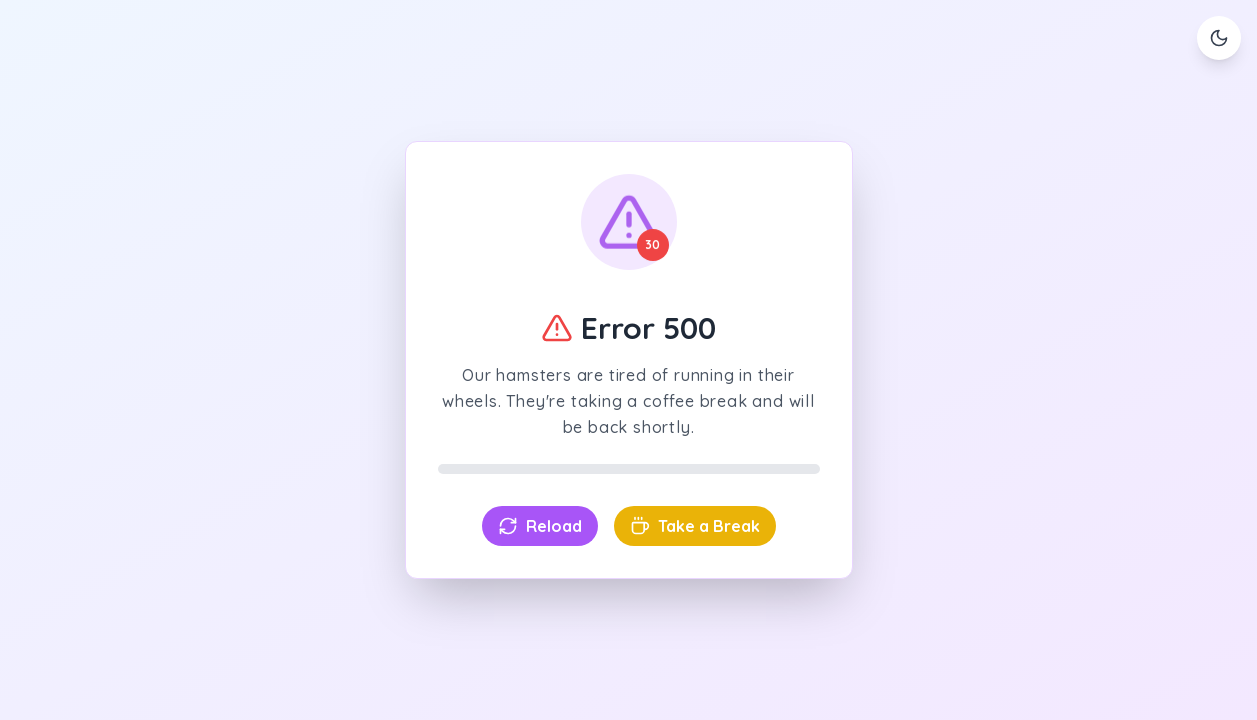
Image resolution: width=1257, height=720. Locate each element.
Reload (540, 526)
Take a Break (695, 526)
